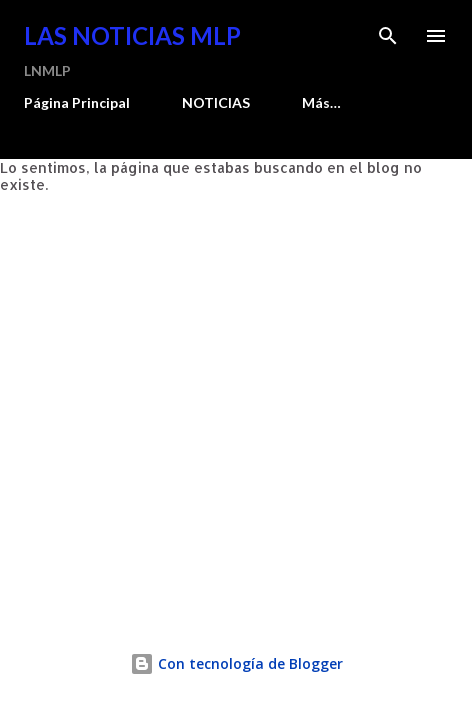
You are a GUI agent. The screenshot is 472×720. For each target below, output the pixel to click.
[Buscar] (388, 36)
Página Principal (77, 102)
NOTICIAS (216, 102)
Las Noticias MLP (132, 35)
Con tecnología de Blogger (236, 663)
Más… (321, 102)
